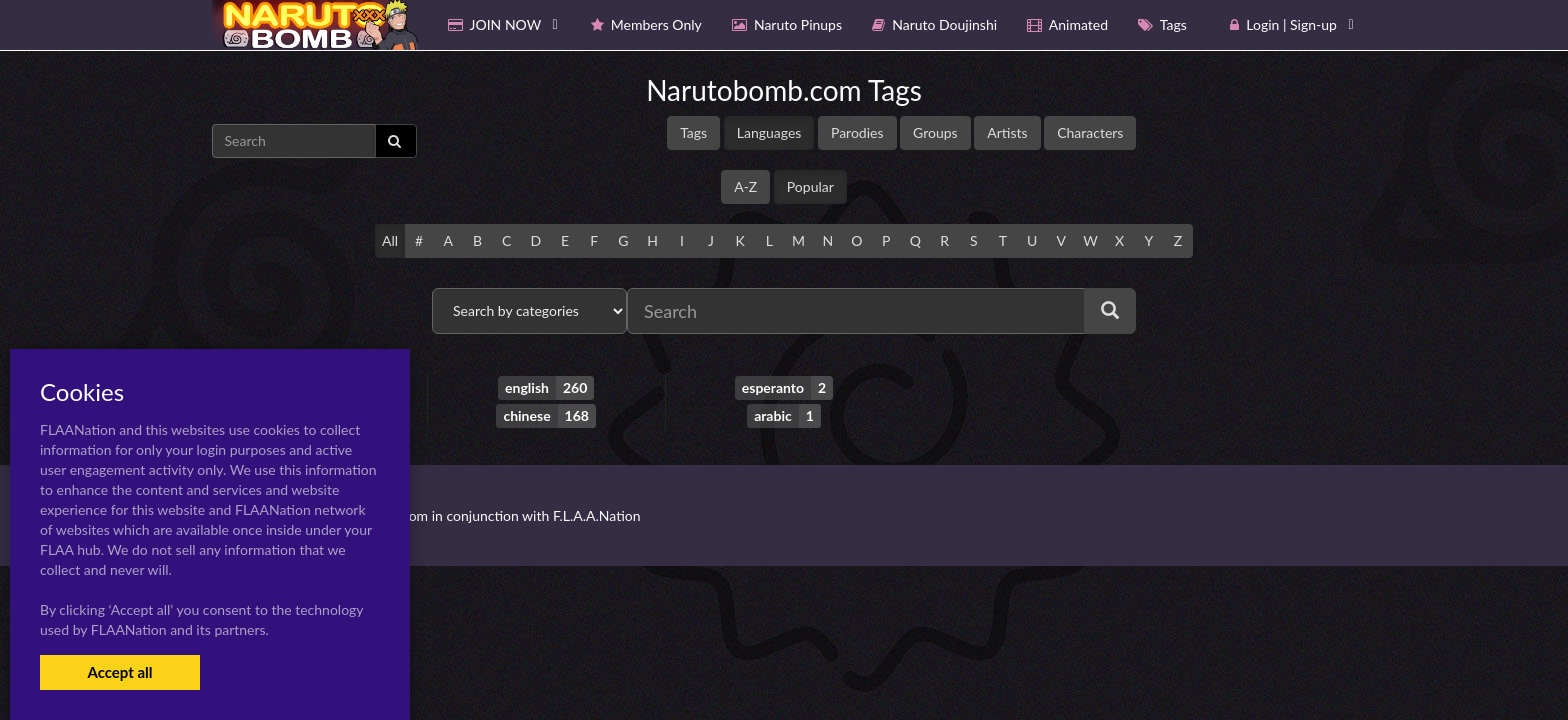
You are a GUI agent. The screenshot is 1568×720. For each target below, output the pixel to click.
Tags (693, 132)
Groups (935, 132)
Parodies (857, 132)
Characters (1090, 132)
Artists (1007, 132)
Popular (810, 186)
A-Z (745, 186)
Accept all (119, 672)
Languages (769, 132)
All (390, 240)
